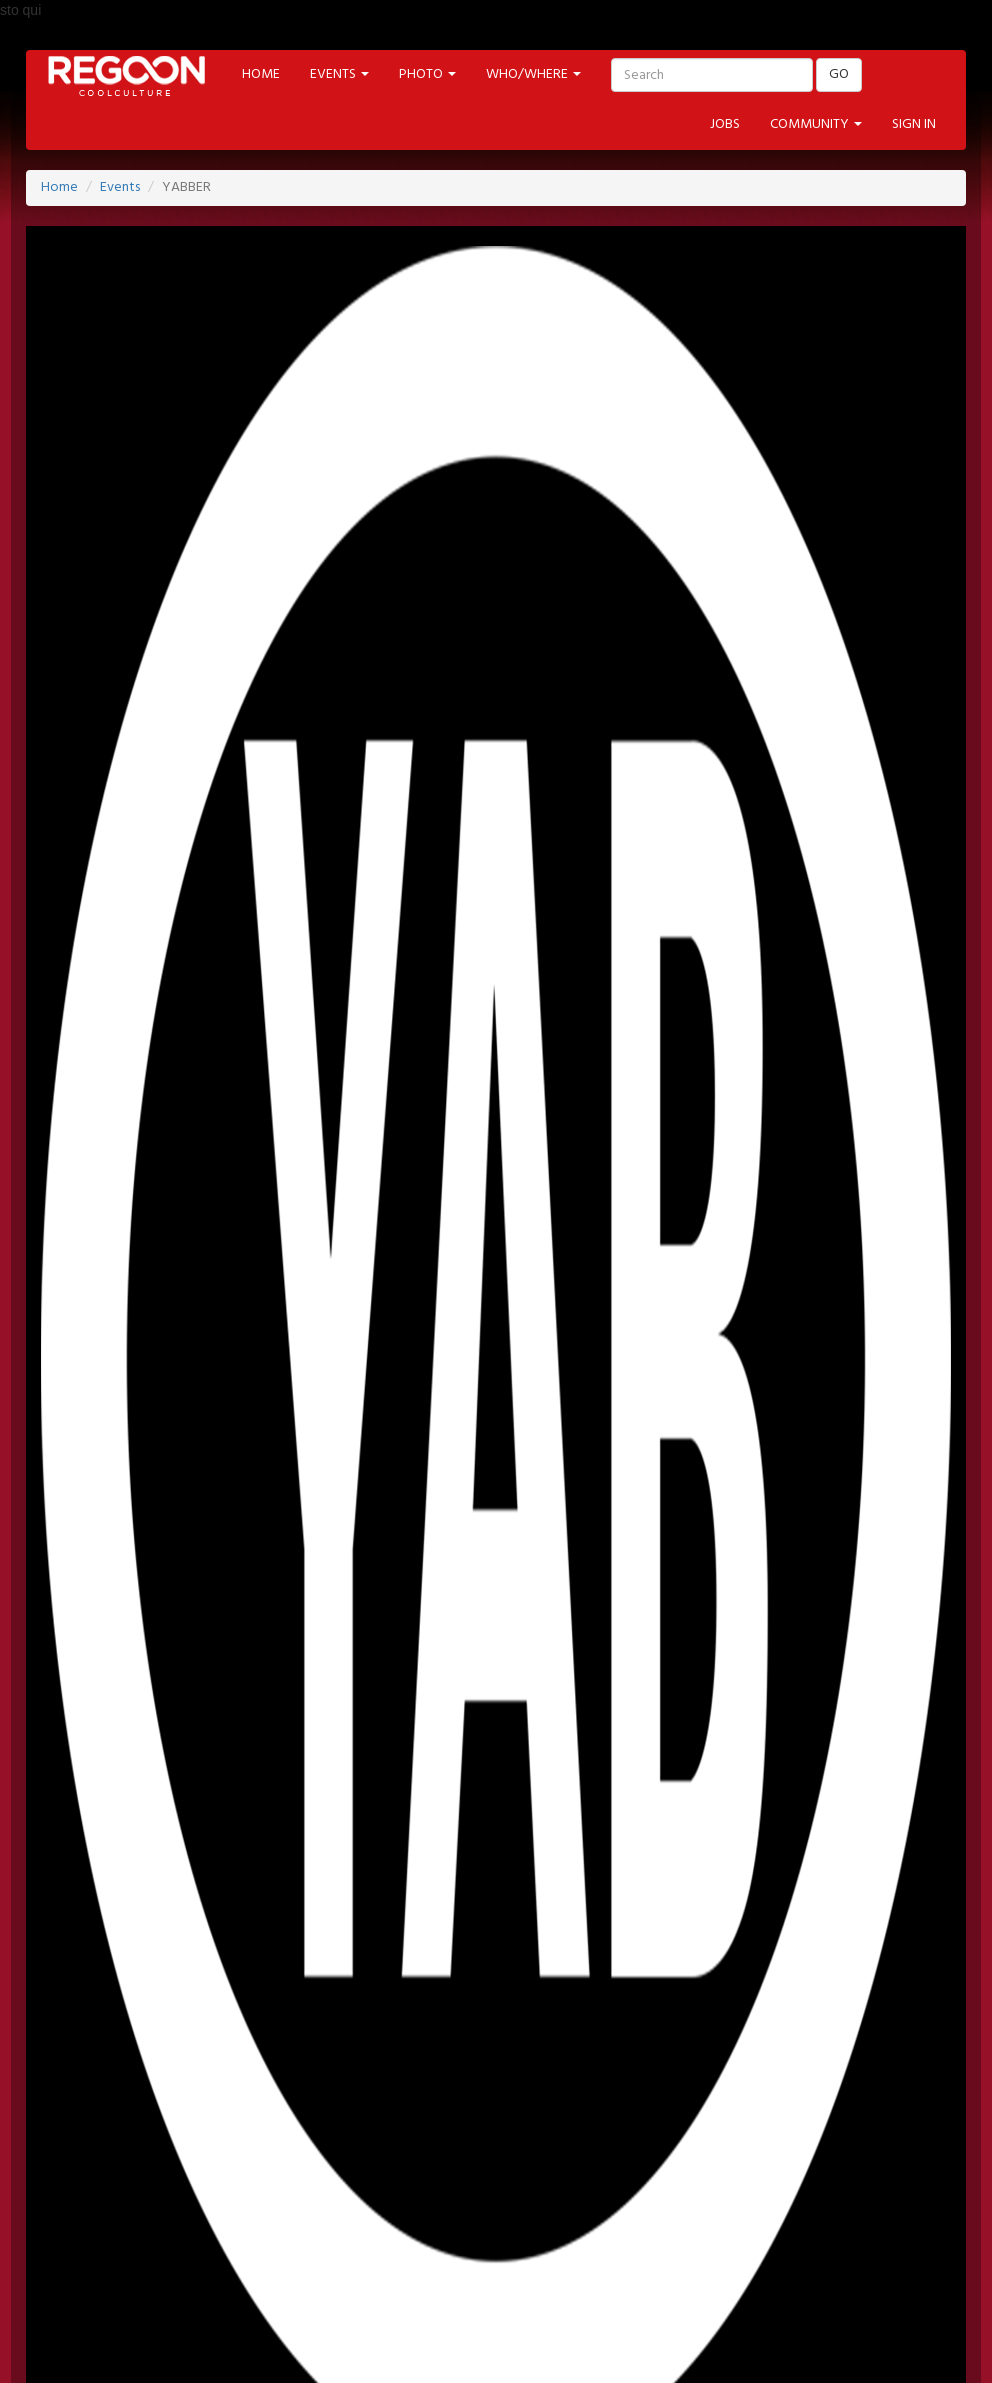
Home (59, 187)
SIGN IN (914, 124)
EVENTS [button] (339, 74)
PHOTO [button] (427, 74)
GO (839, 74)
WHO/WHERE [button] (533, 74)
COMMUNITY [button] (816, 124)
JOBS (725, 124)
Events (120, 187)
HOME (261, 74)
